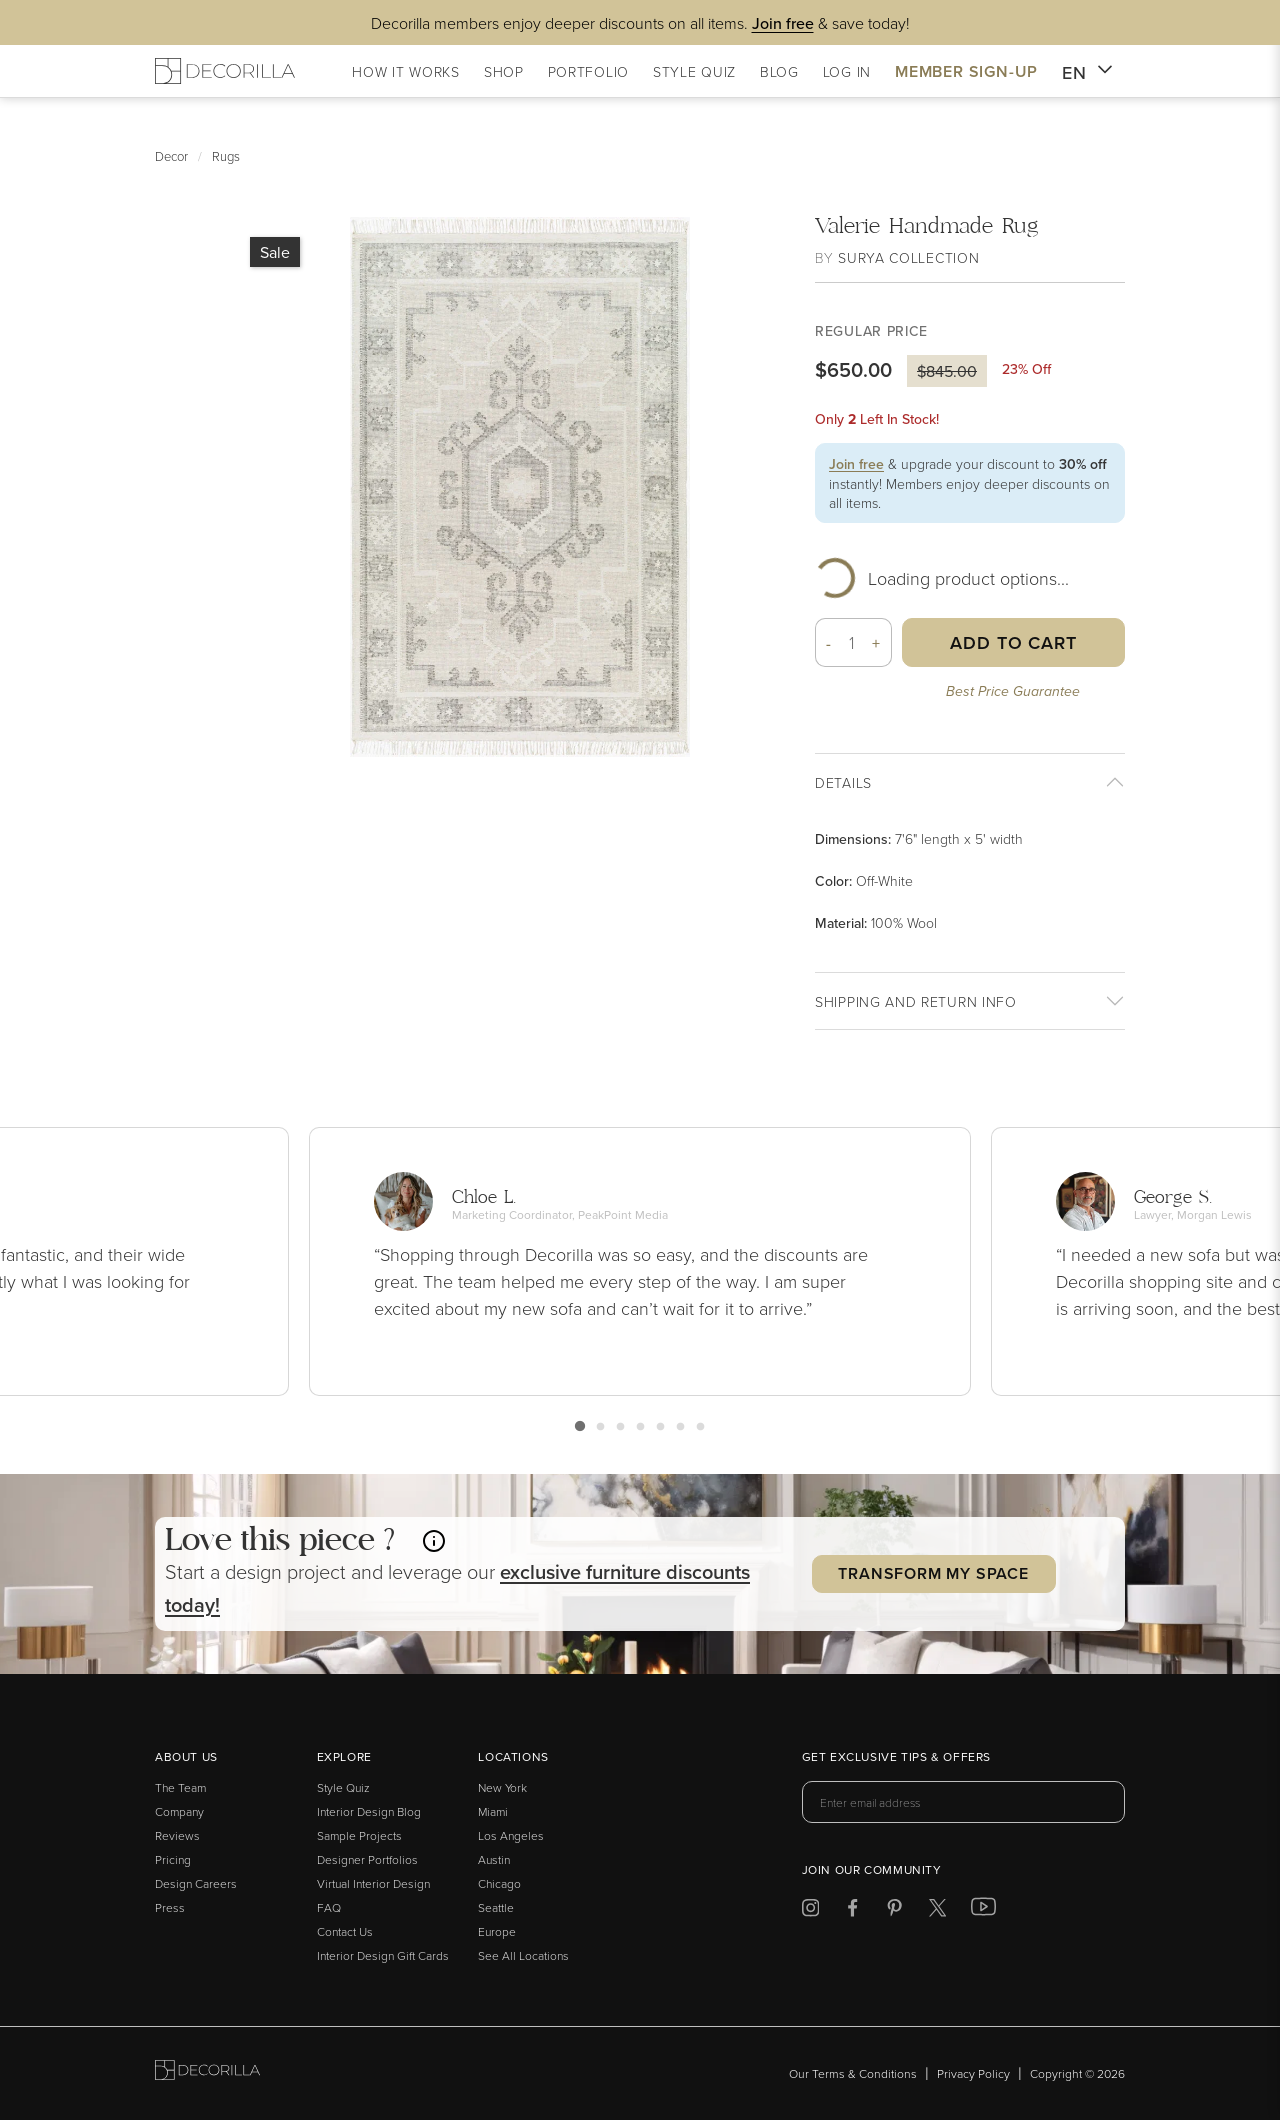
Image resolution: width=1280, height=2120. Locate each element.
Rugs (226, 156)
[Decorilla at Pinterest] (894, 1911)
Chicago (499, 1883)
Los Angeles (511, 1835)
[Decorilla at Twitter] (937, 1911)
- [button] (829, 643)
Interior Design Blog (369, 1811)
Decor (171, 156)
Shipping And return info (916, 1001)
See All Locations (523, 1955)
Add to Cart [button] (1013, 642)
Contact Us (345, 1931)
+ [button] (876, 643)
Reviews (177, 1835)
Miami (493, 1811)
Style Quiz (343, 1787)
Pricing (173, 1859)
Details (843, 782)
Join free (856, 464)
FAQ (329, 1907)
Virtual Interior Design (373, 1883)
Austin (494, 1859)
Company (179, 1811)
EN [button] (1087, 73)
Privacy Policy (973, 2073)
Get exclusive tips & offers (896, 1758)
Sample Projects (359, 1835)
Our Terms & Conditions (853, 2073)
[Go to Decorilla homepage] (207, 2073)
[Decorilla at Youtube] (983, 1911)
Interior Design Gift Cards (383, 1955)
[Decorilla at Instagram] (810, 1911)
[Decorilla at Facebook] (852, 1911)
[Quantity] (852, 642)
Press (170, 1907)
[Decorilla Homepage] (225, 71)
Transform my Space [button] (933, 1573)
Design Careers (196, 1883)
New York (502, 1787)
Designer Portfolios (367, 1859)
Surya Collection (908, 257)
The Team (180, 1787)
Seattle (496, 1907)
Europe (497, 1931)
